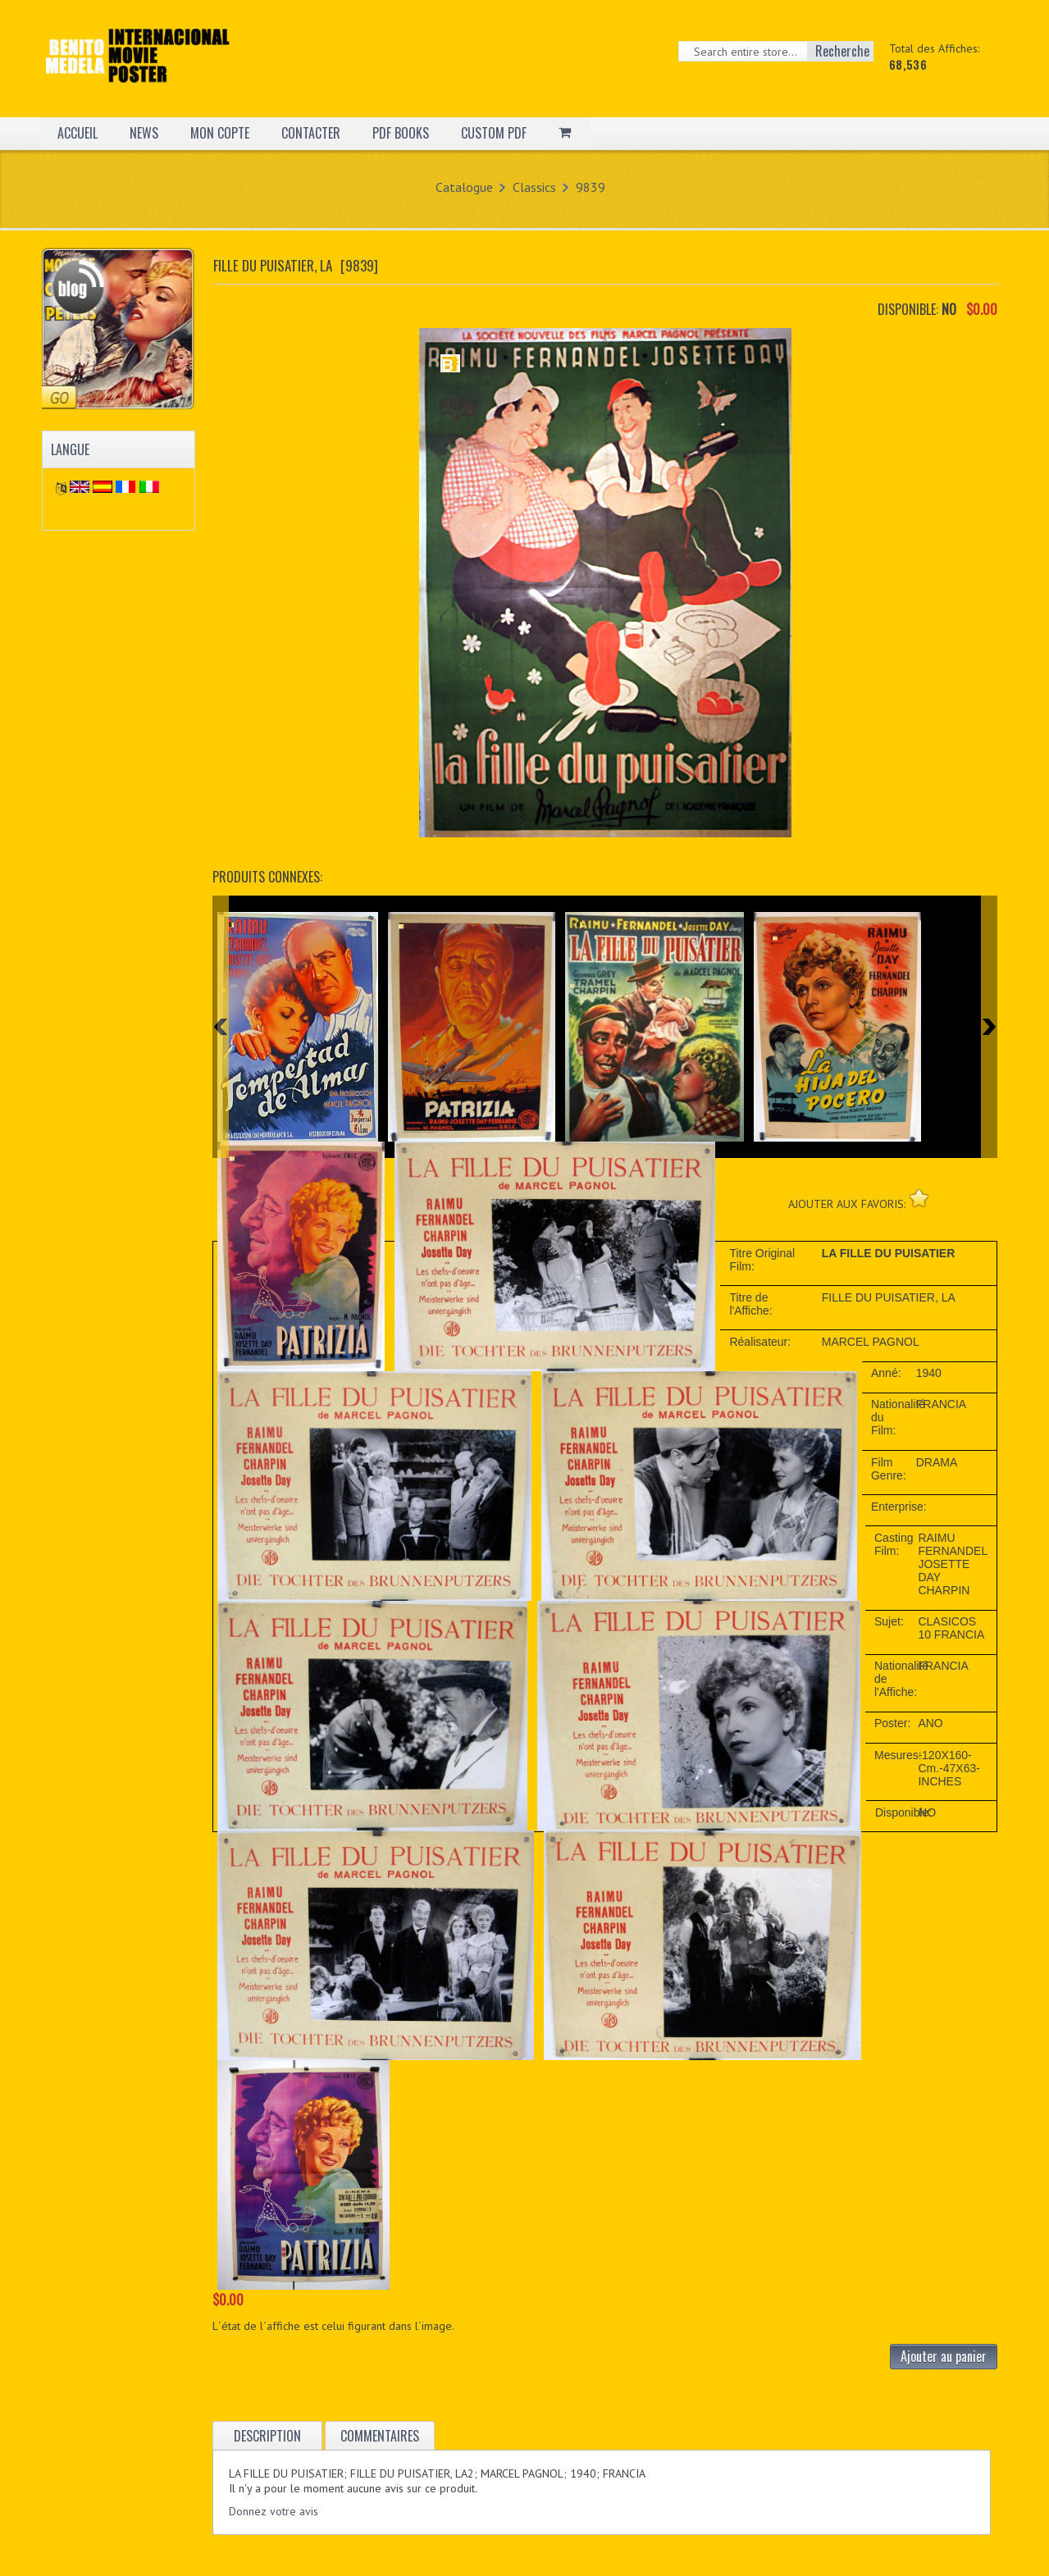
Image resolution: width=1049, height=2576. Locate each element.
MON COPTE (219, 133)
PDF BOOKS (400, 133)
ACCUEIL (77, 133)
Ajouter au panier (944, 2356)
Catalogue (464, 187)
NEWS (144, 133)
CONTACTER (310, 133)
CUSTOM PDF (494, 133)
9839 (590, 187)
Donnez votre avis (273, 2511)
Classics (534, 187)
